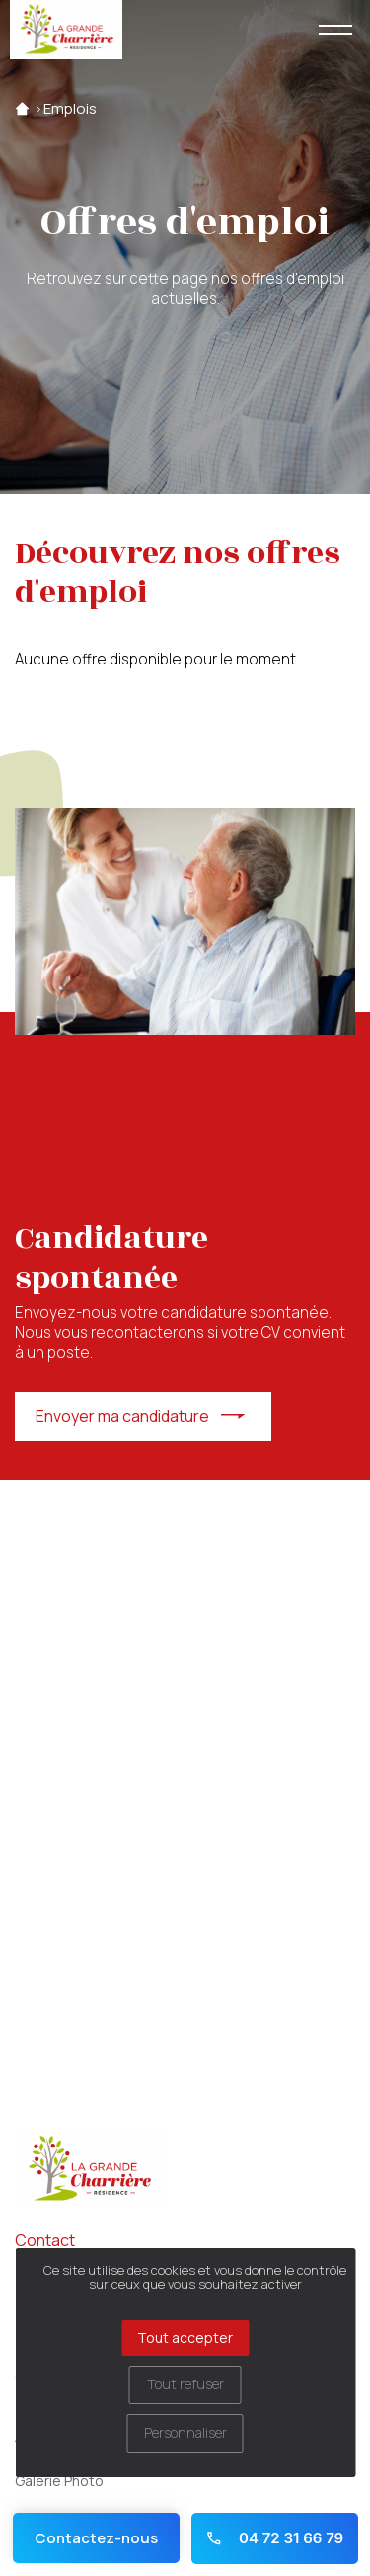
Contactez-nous (96, 2538)
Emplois (70, 108)
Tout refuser (185, 2384)
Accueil (22, 108)
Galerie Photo (59, 2480)
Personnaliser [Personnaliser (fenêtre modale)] (185, 2432)
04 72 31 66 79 (274, 2538)
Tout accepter (185, 2337)
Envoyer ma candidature (122, 1416)
